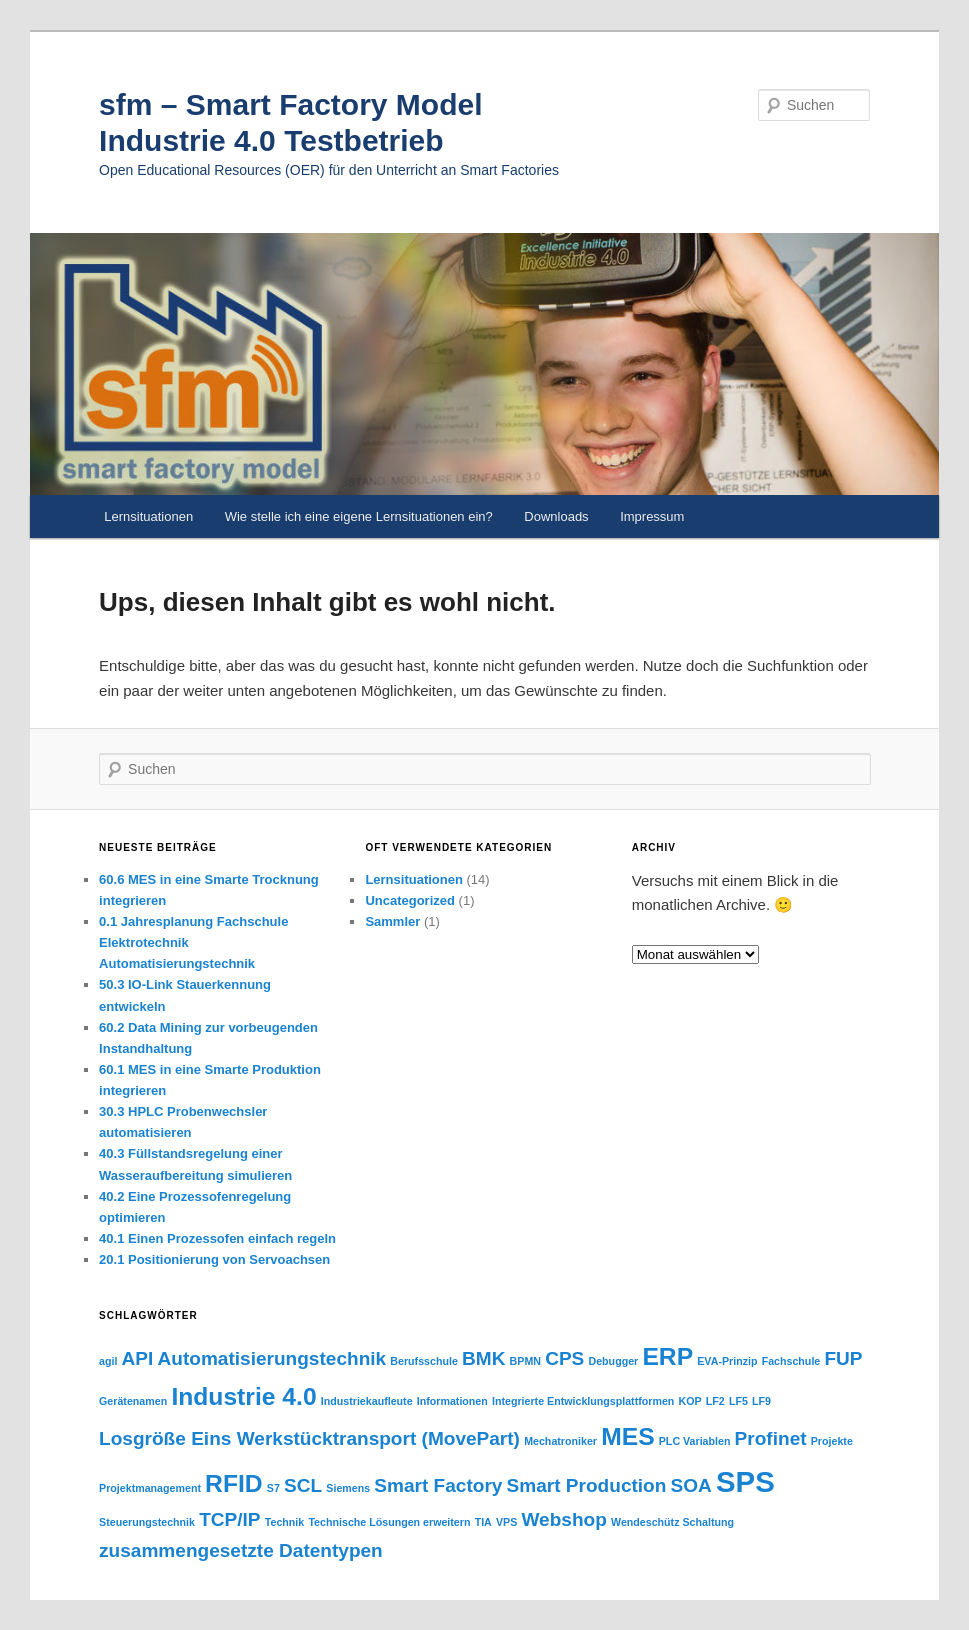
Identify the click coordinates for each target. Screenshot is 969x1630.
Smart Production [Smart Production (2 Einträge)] (587, 1485)
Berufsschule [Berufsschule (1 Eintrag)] (424, 1361)
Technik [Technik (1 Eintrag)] (284, 1522)
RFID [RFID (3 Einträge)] (234, 1483)
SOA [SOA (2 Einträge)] (691, 1485)
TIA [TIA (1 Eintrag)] (483, 1522)
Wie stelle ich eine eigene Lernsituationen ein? (359, 516)
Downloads (556, 516)
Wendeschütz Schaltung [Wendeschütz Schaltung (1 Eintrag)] (672, 1522)
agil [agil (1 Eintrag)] (108, 1361)
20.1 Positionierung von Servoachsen (214, 1259)
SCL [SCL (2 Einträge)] (303, 1485)
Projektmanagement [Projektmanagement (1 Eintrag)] (150, 1488)
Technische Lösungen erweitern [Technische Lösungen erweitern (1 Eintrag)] (389, 1522)
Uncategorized (410, 900)
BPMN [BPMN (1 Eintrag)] (525, 1361)
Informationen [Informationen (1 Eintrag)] (452, 1401)
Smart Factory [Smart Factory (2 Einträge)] (438, 1485)
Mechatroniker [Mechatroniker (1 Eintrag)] (560, 1441)
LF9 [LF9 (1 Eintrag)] (761, 1401)
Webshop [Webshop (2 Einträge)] (563, 1519)
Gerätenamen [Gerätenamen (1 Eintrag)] (133, 1401)
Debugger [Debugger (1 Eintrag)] (613, 1361)
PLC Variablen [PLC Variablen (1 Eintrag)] (695, 1441)
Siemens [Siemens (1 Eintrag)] (348, 1488)
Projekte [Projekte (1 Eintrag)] (832, 1441)
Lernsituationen (148, 516)
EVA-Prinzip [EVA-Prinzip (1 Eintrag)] (727, 1361)
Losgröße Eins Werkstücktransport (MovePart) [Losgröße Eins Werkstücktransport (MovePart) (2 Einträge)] (309, 1438)
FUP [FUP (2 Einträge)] (843, 1358)
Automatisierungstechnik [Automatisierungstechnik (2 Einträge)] (272, 1358)
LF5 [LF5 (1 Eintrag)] (738, 1401)
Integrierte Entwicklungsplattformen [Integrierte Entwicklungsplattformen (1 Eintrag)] (583, 1401)
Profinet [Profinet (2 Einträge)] (771, 1438)
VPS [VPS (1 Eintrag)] (506, 1522)
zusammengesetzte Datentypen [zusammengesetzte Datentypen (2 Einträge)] (241, 1550)
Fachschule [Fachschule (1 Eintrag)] (791, 1361)
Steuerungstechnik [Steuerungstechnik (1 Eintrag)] (147, 1522)
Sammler (392, 921)
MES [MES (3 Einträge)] (627, 1436)
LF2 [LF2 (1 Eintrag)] (715, 1401)
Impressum (652, 516)
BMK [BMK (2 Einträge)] (483, 1358)
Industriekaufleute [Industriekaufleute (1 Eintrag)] (367, 1401)
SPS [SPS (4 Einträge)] (745, 1481)
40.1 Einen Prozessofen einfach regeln (217, 1238)
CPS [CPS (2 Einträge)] (564, 1358)
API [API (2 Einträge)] (138, 1358)
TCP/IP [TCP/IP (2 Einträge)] (229, 1519)
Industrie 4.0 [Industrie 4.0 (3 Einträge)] (243, 1396)
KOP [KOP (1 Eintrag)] (690, 1401)
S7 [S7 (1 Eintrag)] (273, 1488)
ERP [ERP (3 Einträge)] (667, 1356)
